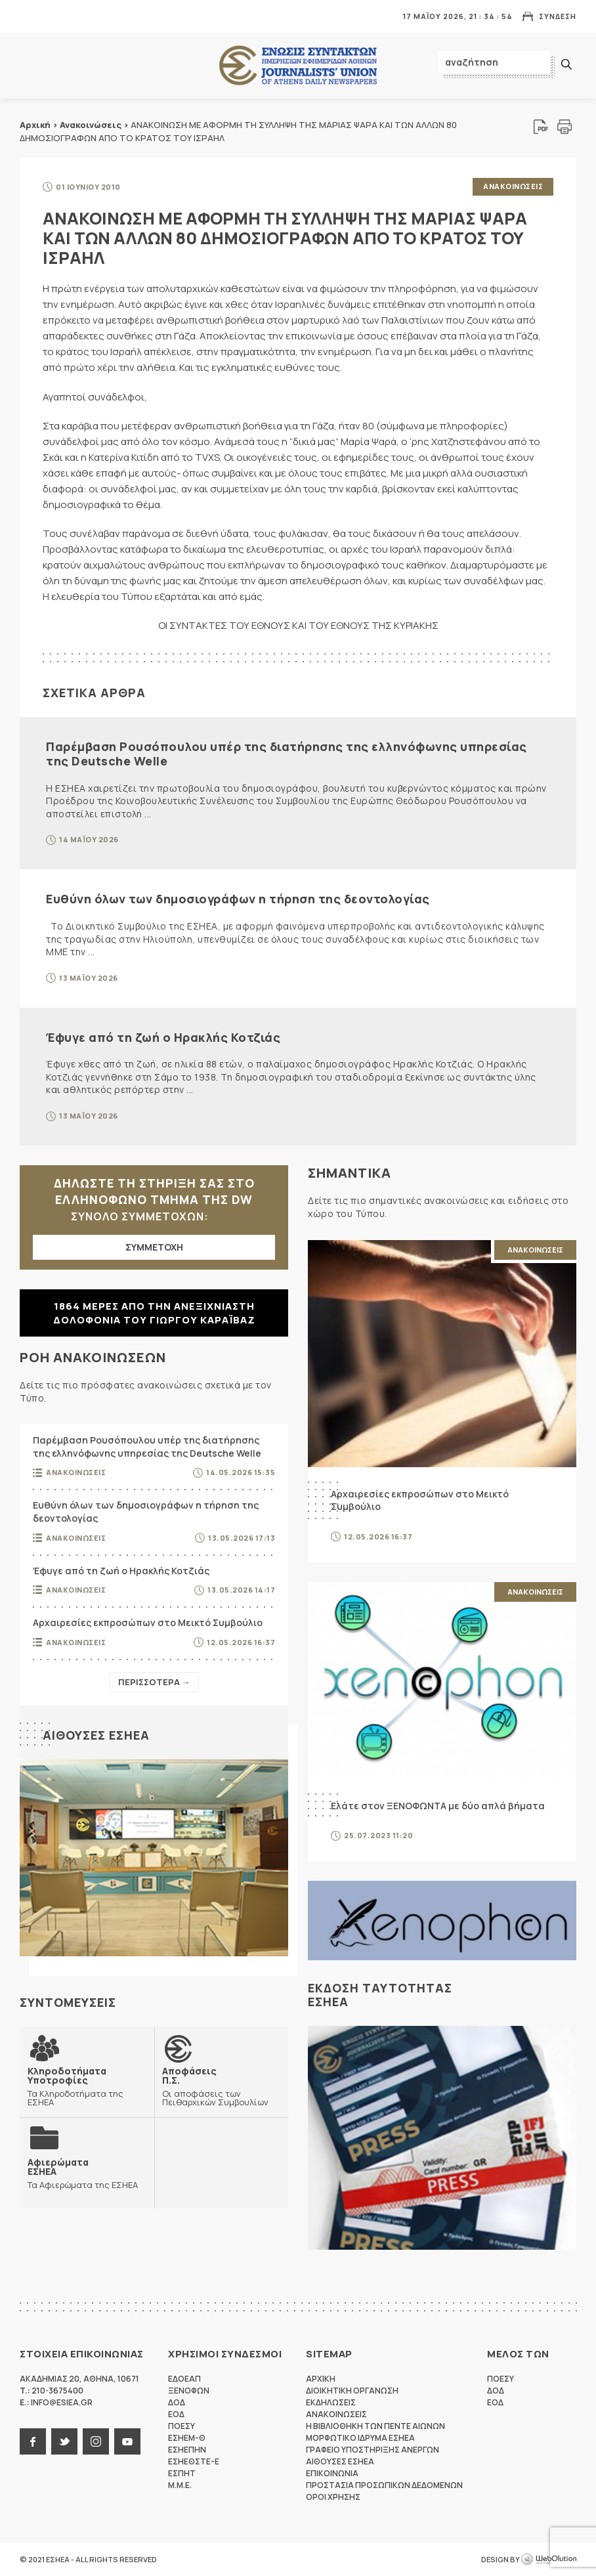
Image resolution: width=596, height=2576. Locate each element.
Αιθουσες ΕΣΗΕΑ (96, 1735)
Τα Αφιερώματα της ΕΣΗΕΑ (83, 2173)
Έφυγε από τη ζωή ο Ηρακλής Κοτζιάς (163, 1037)
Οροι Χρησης (333, 2496)
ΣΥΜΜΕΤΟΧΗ (154, 1247)
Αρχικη (320, 2378)
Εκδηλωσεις (331, 2402)
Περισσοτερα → (154, 1682)
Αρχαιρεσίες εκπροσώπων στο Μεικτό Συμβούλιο (148, 1622)
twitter (64, 2441)
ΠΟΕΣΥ (181, 2426)
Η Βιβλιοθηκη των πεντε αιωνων (375, 2426)
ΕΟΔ (176, 2414)
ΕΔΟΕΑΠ (184, 2378)
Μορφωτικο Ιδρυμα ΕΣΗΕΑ (360, 2437)
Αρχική (35, 125)
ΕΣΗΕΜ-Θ (186, 2437)
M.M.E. (180, 2485)
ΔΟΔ (176, 2402)
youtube (127, 2441)
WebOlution (548, 2559)
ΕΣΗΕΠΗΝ (187, 2449)
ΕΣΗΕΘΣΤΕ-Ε (193, 2461)
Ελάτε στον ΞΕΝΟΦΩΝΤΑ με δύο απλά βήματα (438, 1805)
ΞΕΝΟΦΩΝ (188, 2390)
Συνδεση (557, 16)
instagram (96, 2441)
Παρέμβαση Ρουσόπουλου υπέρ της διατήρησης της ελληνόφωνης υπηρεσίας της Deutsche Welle (286, 754)
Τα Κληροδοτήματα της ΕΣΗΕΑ (87, 2086)
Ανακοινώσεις (90, 125)
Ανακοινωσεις (513, 186)
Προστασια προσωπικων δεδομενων (384, 2485)
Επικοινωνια (332, 2473)
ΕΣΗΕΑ (298, 66)
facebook (33, 2441)
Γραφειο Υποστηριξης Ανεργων (372, 2449)
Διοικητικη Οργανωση (352, 2390)
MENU (29, 16)
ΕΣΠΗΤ (182, 2473)
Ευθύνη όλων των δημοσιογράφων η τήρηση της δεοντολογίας (238, 899)
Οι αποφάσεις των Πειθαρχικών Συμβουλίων (221, 2086)
